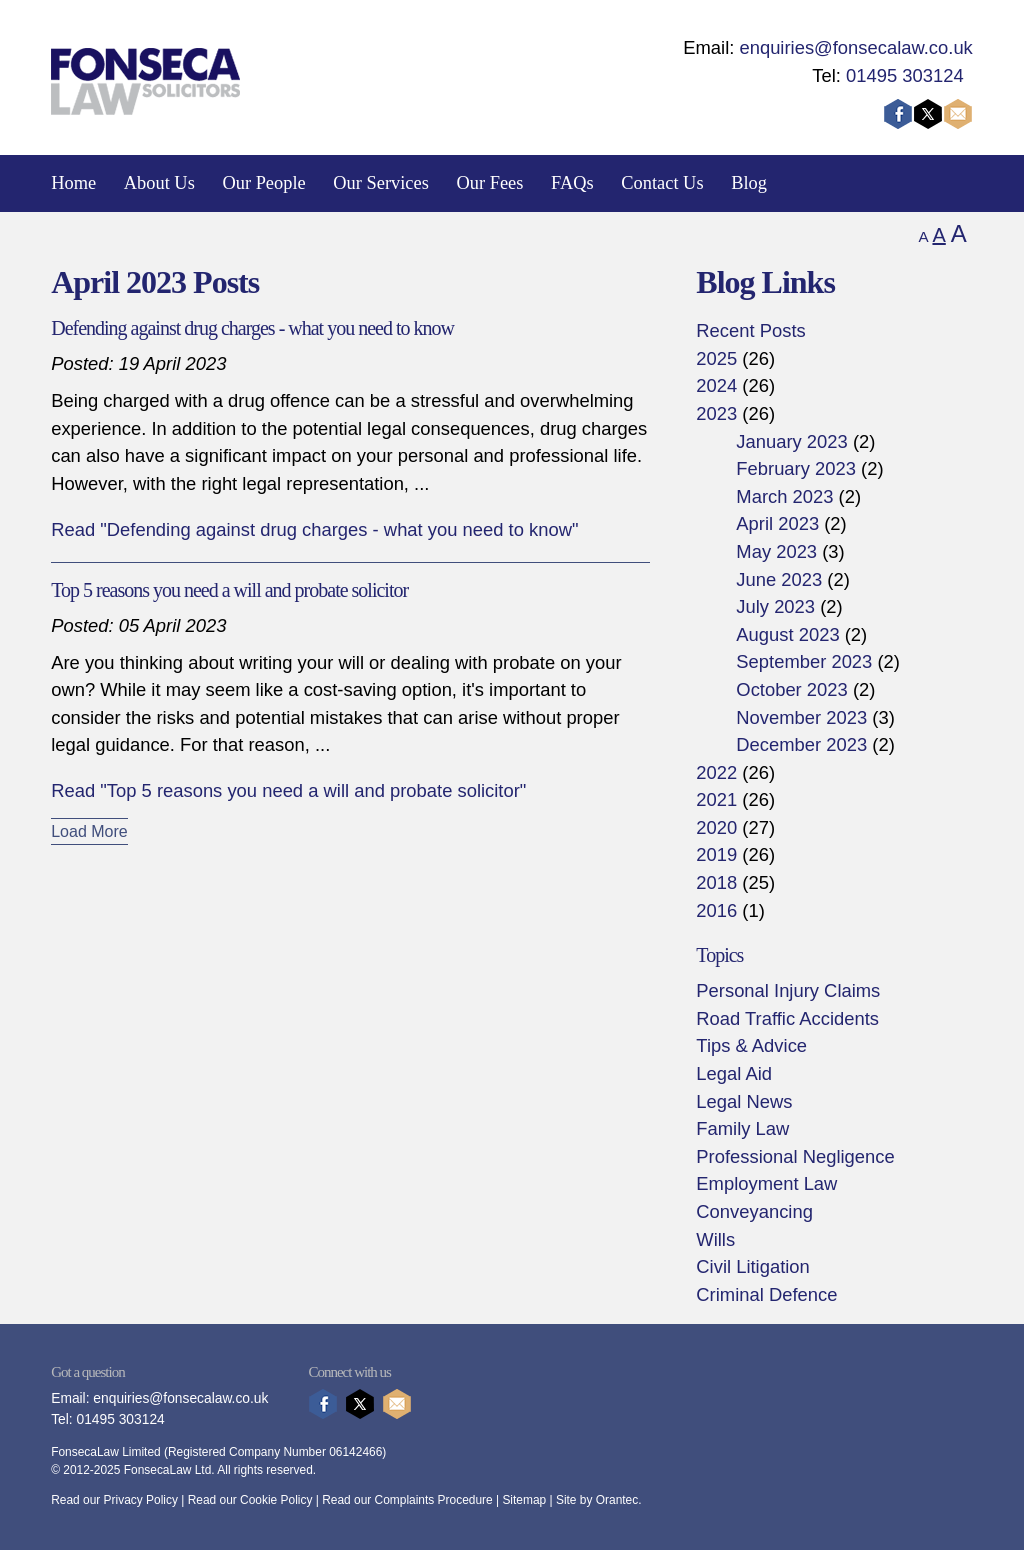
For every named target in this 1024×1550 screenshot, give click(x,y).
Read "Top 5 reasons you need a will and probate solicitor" (288, 790)
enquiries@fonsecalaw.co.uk (855, 47)
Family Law (742, 1128)
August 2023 (787, 634)
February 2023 (796, 468)
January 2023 (791, 441)
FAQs (572, 183)
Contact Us (662, 183)
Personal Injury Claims (788, 990)
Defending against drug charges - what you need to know (252, 328)
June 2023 (779, 579)
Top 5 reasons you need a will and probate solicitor (229, 590)
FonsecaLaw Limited (105, 1452)
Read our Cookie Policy (250, 1500)
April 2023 (777, 523)
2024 (716, 385)
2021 (716, 799)
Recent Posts (750, 330)
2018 (716, 882)
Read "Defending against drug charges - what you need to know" (314, 529)
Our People (263, 183)
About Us (159, 183)
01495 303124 (905, 75)
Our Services (381, 183)
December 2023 (801, 744)
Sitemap (524, 1500)
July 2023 (775, 606)
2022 (716, 772)
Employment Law (766, 1183)
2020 (716, 827)
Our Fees (490, 183)
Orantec (617, 1500)
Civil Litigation (752, 1266)
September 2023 (804, 661)
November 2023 (801, 717)
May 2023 (776, 551)
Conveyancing (754, 1211)
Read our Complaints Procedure (407, 1500)
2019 (716, 854)
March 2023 (784, 496)
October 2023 (791, 689)
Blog (749, 183)
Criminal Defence (766, 1294)
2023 (716, 413)
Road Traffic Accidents (787, 1018)
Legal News (744, 1101)
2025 (716, 358)
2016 (716, 910)
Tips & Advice (751, 1045)
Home (73, 183)
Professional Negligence (795, 1156)
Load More (89, 831)
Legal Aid (734, 1073)
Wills (715, 1239)
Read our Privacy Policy (114, 1500)
